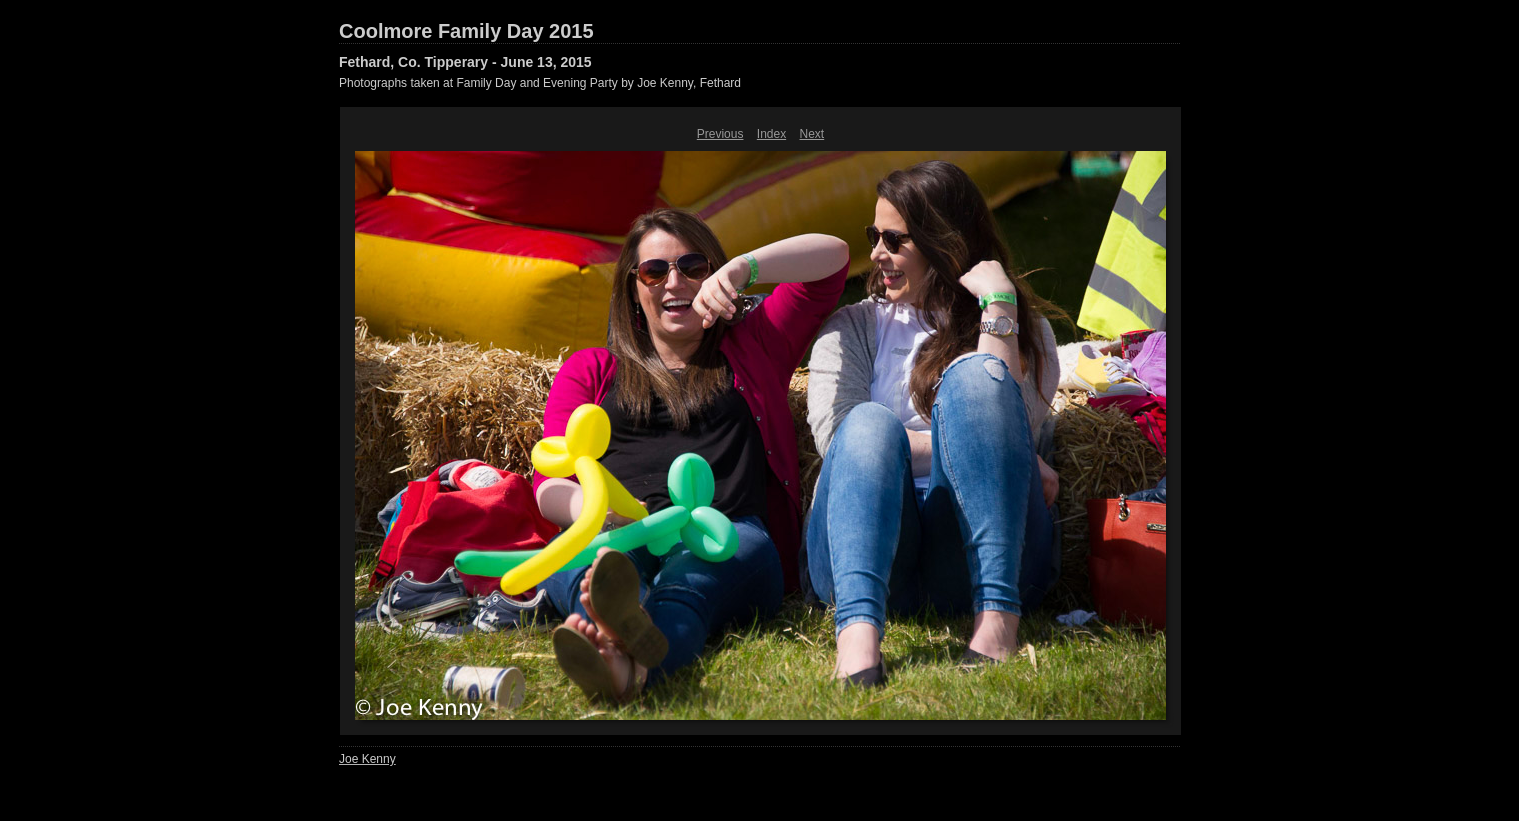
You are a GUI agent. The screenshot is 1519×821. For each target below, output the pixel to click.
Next (812, 134)
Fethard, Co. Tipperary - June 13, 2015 (465, 62)
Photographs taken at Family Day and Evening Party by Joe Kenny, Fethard (540, 83)
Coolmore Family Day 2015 (466, 31)
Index (771, 134)
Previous (720, 134)
